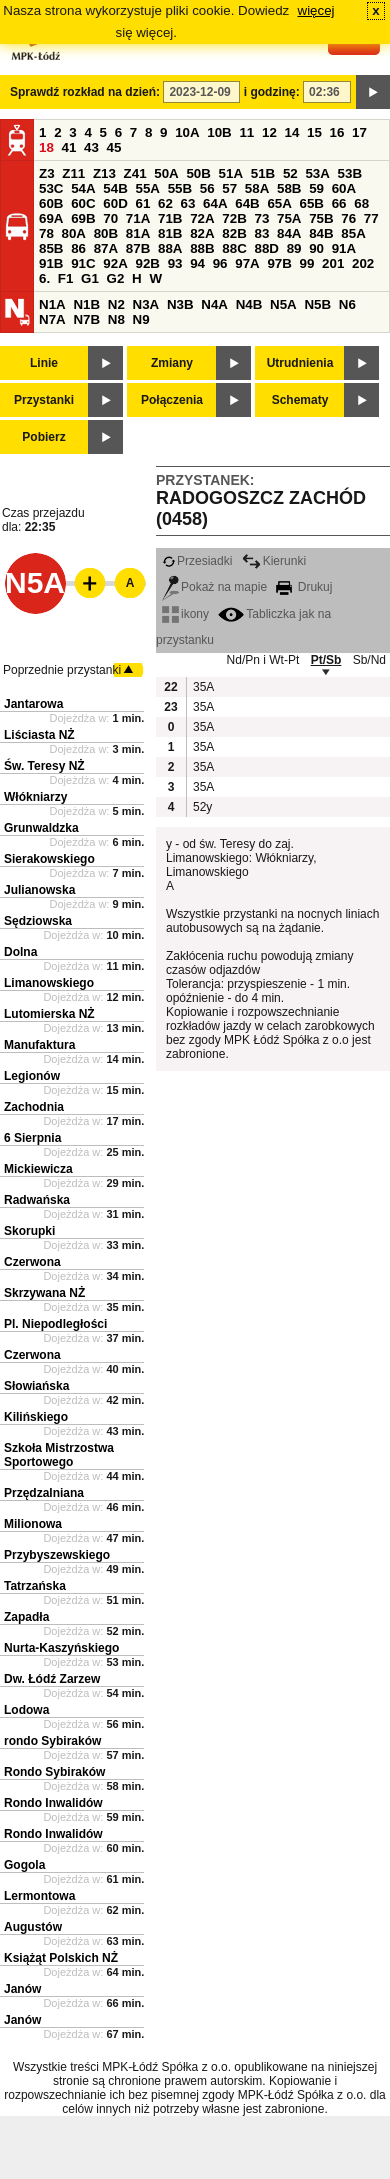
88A (170, 248)
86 (78, 248)
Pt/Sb (326, 660)
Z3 (47, 173)
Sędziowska (38, 921)
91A (344, 248)
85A (353, 233)
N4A (214, 304)
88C (234, 248)
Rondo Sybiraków (54, 1772)
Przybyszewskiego (57, 1555)
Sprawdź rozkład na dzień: (85, 92)
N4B (249, 304)
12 (269, 132)
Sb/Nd (369, 660)
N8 (116, 319)
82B (234, 233)
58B (289, 188)
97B (279, 263)
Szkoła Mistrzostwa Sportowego (59, 1455)
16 (337, 132)
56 (207, 188)
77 (371, 218)
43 (91, 147)
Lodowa (26, 1710)
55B (180, 188)
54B (115, 188)
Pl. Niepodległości (55, 1324)
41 (69, 147)
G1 (90, 278)
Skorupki (29, 1231)
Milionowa (33, 1524)
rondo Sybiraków (52, 1741)
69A (51, 218)
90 (316, 248)
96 (220, 263)
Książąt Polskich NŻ (61, 1958)
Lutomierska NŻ (49, 1014)
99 (307, 263)
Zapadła (26, 1617)
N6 (347, 304)
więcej (316, 10)
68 (361, 203)
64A (215, 203)
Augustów (33, 1927)
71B (170, 218)
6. (44, 278)
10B (219, 132)
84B (321, 233)
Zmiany (172, 363)
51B (263, 173)
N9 (141, 319)
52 (290, 173)
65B (312, 203)
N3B (180, 304)
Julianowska (39, 890)
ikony (185, 614)
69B (83, 218)
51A (231, 173)
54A (83, 188)
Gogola (24, 1865)
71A (138, 218)
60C (83, 203)
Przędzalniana (44, 1493)
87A (106, 248)
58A (257, 188)
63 (188, 203)
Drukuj (304, 587)
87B (138, 248)
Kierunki (274, 561)
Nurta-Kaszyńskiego (61, 1648)
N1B (86, 304)
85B (51, 248)
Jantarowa (33, 704)
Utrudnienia (300, 363)
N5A (283, 304)
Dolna (20, 952)
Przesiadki (197, 561)
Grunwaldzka (41, 828)
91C (83, 263)
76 (348, 218)
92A (115, 263)
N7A (52, 319)
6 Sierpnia (32, 1138)
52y (202, 807)
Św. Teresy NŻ (44, 766)
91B (51, 263)
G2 (116, 278)
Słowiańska (36, 1386)
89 (294, 248)
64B (247, 203)
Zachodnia (34, 1107)
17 (359, 132)
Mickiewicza (38, 1169)
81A (138, 233)
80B (106, 233)
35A (203, 687)
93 (175, 263)
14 (292, 132)
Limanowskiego (49, 983)
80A (74, 233)
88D (266, 248)
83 (261, 233)
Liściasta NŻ (39, 735)
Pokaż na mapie (214, 587)
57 (229, 188)
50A (166, 173)
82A (202, 233)
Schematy (300, 400)
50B (198, 173)
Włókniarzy (35, 797)
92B (147, 263)
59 (316, 188)
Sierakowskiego (49, 859)
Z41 (135, 173)
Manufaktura (39, 1045)
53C (51, 188)
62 (165, 203)
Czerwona (32, 1262)
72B (234, 218)
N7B (86, 319)
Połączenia (172, 400)
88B (202, 248)
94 (197, 263)
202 (363, 263)
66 (339, 203)
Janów (22, 1989)
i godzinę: (272, 92)
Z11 (73, 173)
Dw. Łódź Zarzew (52, 1679)
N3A (146, 304)
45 (114, 147)
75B (321, 218)
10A (187, 132)
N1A (52, 304)
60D (115, 203)
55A (147, 188)
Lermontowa (39, 1896)
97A (247, 263)
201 (333, 263)
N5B (317, 304)
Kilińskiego (36, 1417)
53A (317, 173)
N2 (116, 304)
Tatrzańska (35, 1586)
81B (170, 233)
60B (51, 203)
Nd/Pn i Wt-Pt (263, 660)
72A (202, 218)
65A (279, 203)
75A (289, 218)
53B (350, 173)
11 (246, 132)
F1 (66, 278)
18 (46, 147)
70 (110, 218)
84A (289, 233)
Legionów (32, 1076)
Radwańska (37, 1200)
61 (142, 203)
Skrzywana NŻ (44, 1293)
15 (314, 132)
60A (344, 188)
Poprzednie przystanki (62, 670)
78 (46, 233)
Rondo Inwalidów (53, 1803)
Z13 (104, 173)
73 (261, 218)
